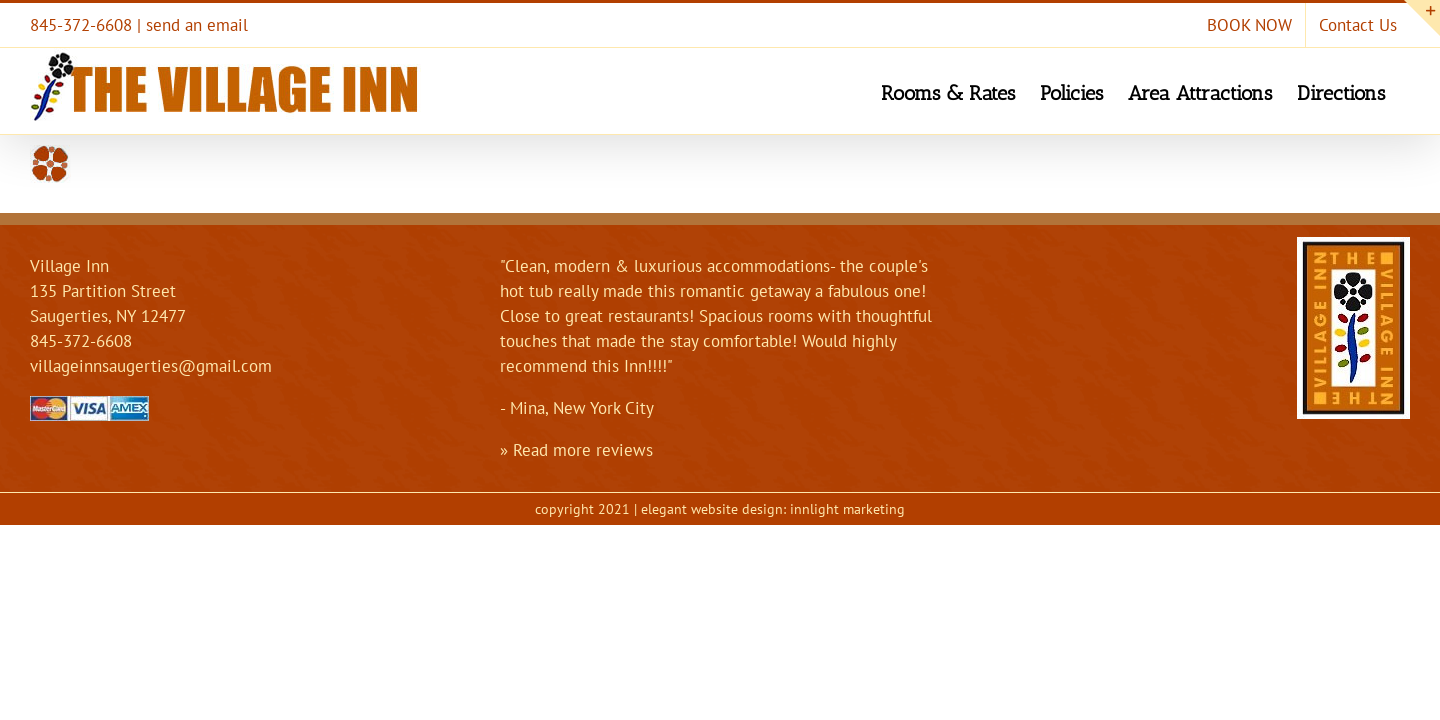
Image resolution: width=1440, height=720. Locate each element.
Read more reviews (583, 450)
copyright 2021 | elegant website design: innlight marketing (720, 509)
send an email (197, 25)
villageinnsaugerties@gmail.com (151, 366)
